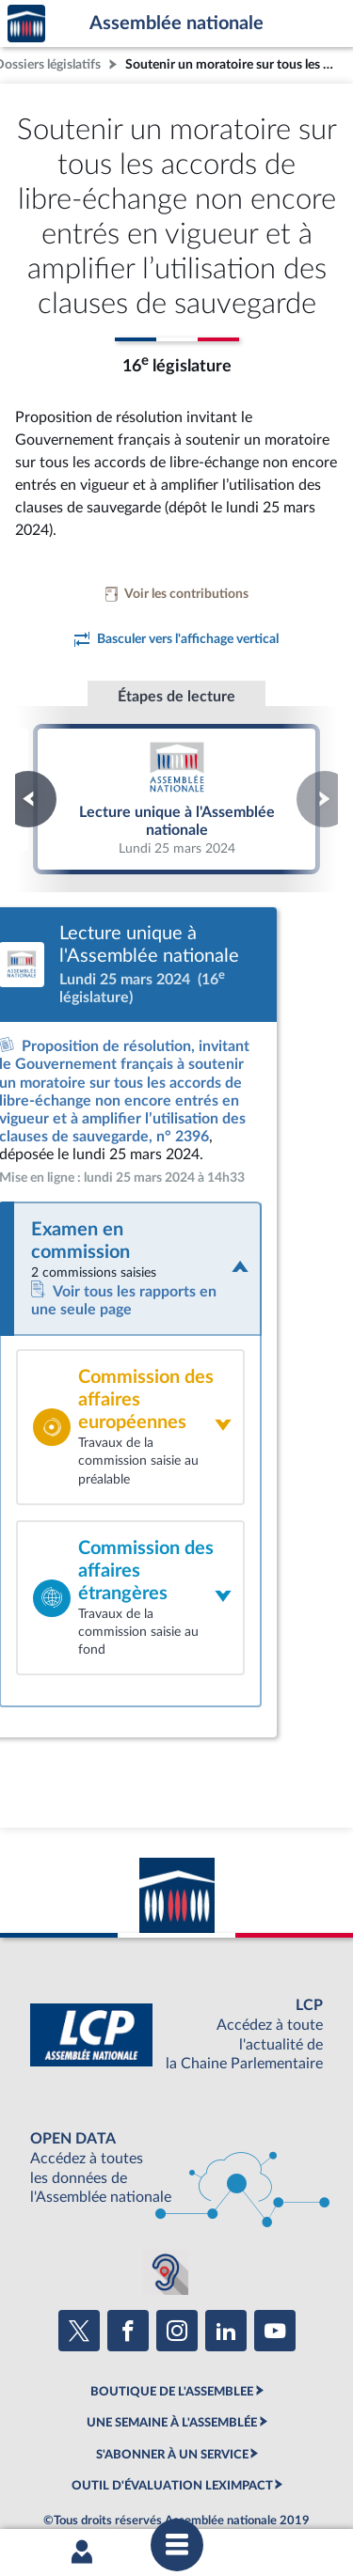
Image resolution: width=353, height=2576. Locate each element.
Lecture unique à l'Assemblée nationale (177, 798)
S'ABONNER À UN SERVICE (172, 2373)
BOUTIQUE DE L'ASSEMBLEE (171, 2311)
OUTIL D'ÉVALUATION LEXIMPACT (172, 2405)
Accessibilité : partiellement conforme (223, 2453)
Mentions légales (68, 2453)
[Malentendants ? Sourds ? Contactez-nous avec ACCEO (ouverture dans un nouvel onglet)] (165, 2191)
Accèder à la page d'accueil (26, 24)
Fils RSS (189, 2469)
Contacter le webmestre (94, 2469)
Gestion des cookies (271, 2469)
